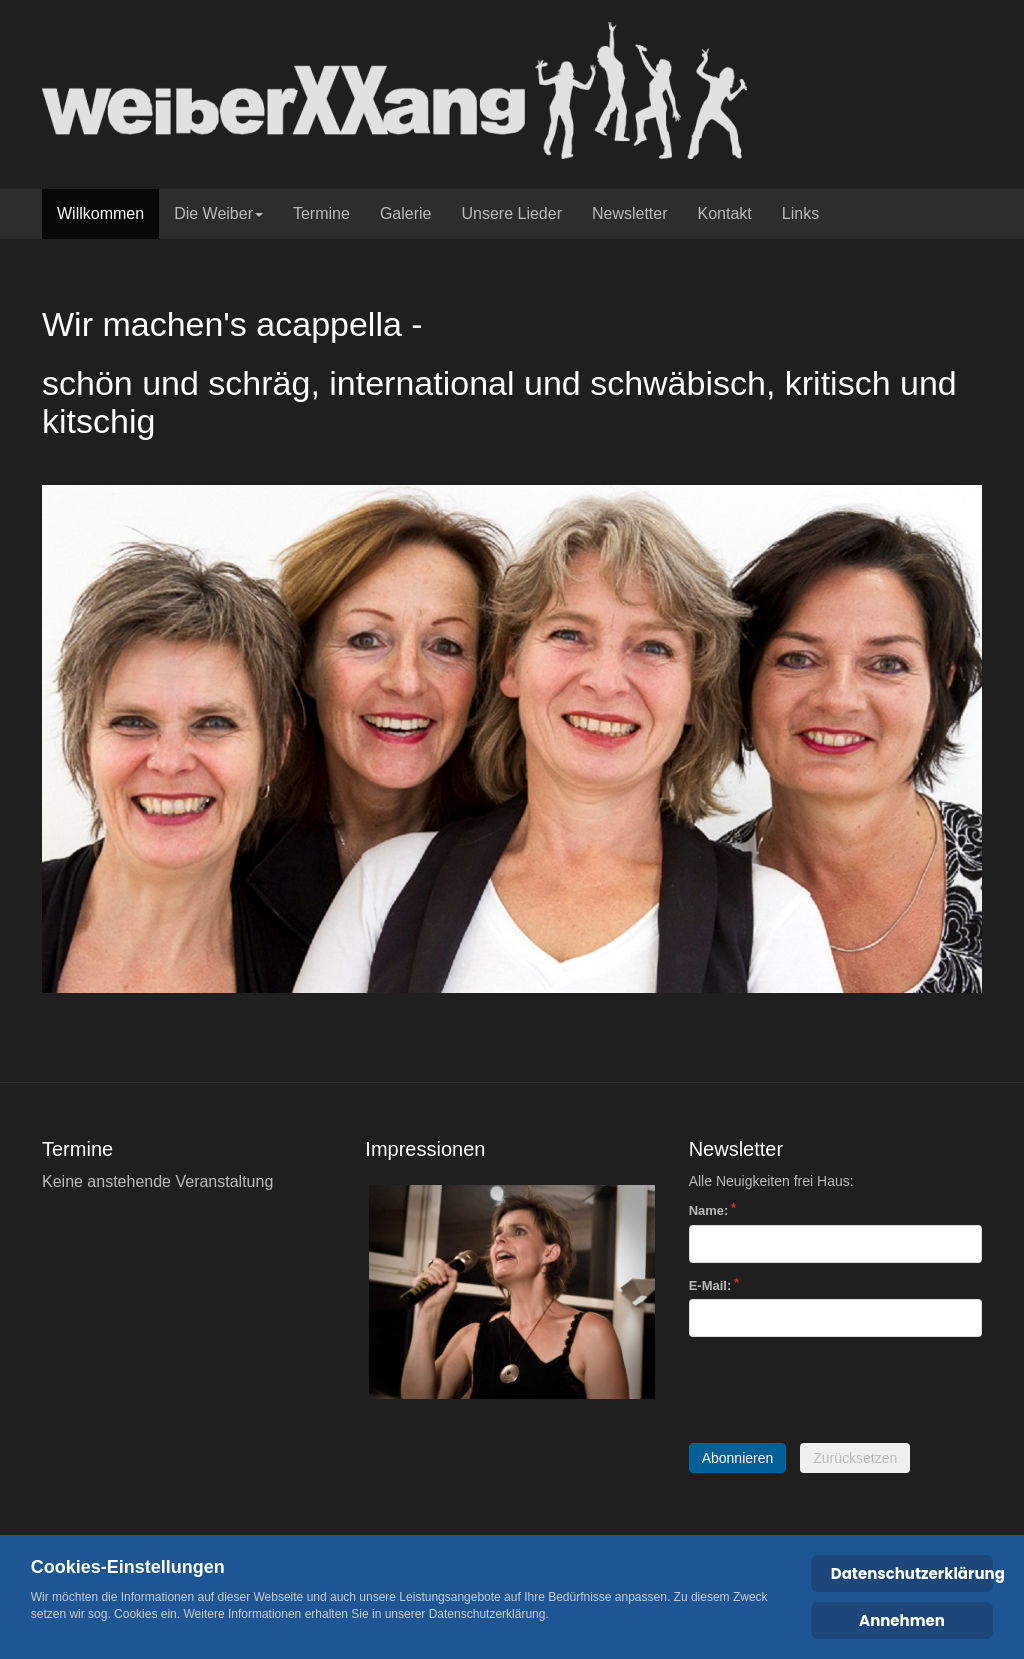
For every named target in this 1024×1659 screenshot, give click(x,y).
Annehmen (902, 1620)
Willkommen (100, 213)
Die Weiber (218, 213)
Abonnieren (738, 1458)
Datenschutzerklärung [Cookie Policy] (912, 1573)
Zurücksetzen (855, 1458)
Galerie (406, 213)
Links (800, 213)
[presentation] (841, 1390)
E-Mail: (710, 1285)
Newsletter (630, 213)
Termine (321, 213)
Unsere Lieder (511, 213)
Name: (709, 1210)
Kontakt (725, 213)
